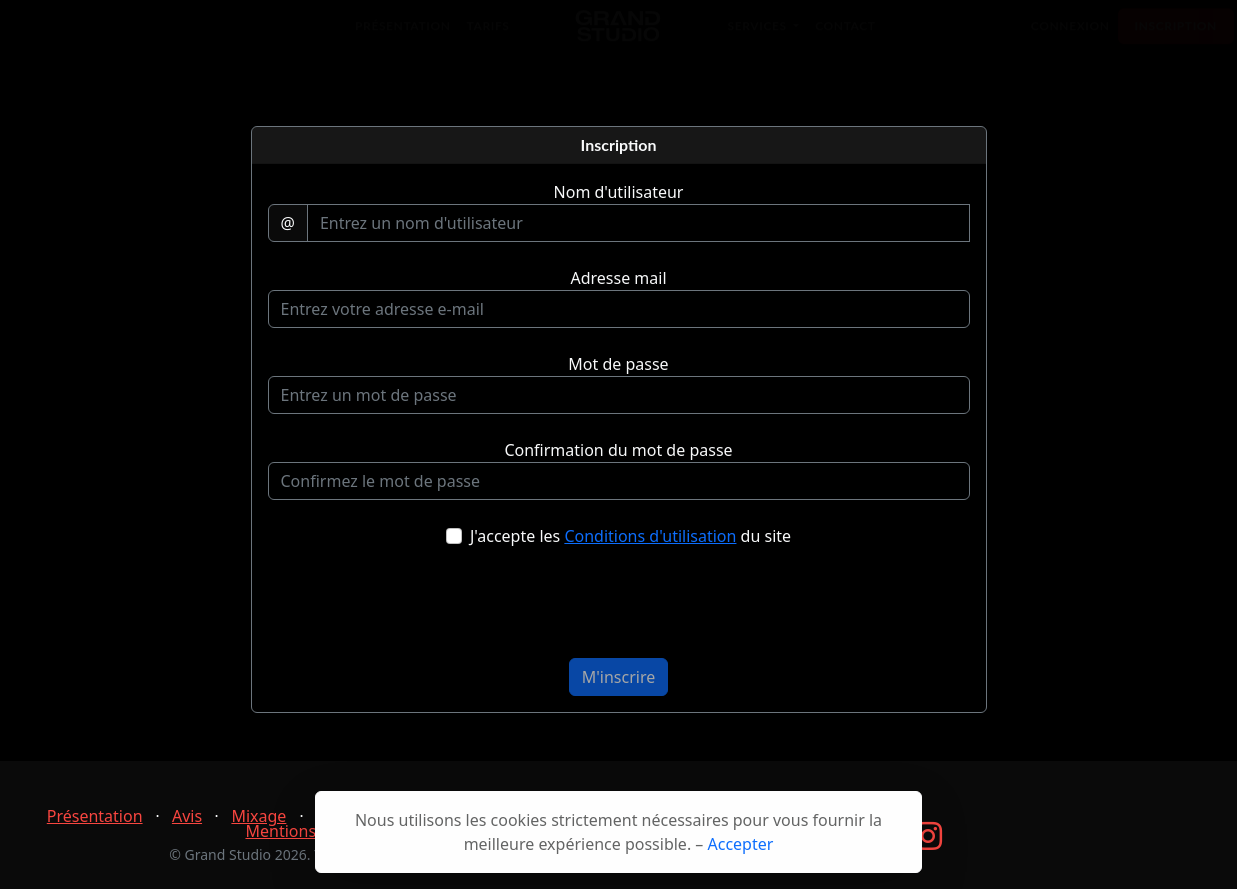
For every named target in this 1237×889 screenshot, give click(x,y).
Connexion (1070, 35)
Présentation (403, 35)
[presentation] (619, 611)
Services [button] (759, 35)
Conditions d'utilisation (650, 536)
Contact (845, 35)
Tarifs (488, 35)
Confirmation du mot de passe (618, 450)
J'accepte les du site (630, 536)
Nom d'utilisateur (619, 192)
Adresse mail (618, 278)
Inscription (1176, 35)
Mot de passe (618, 364)
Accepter (741, 844)
